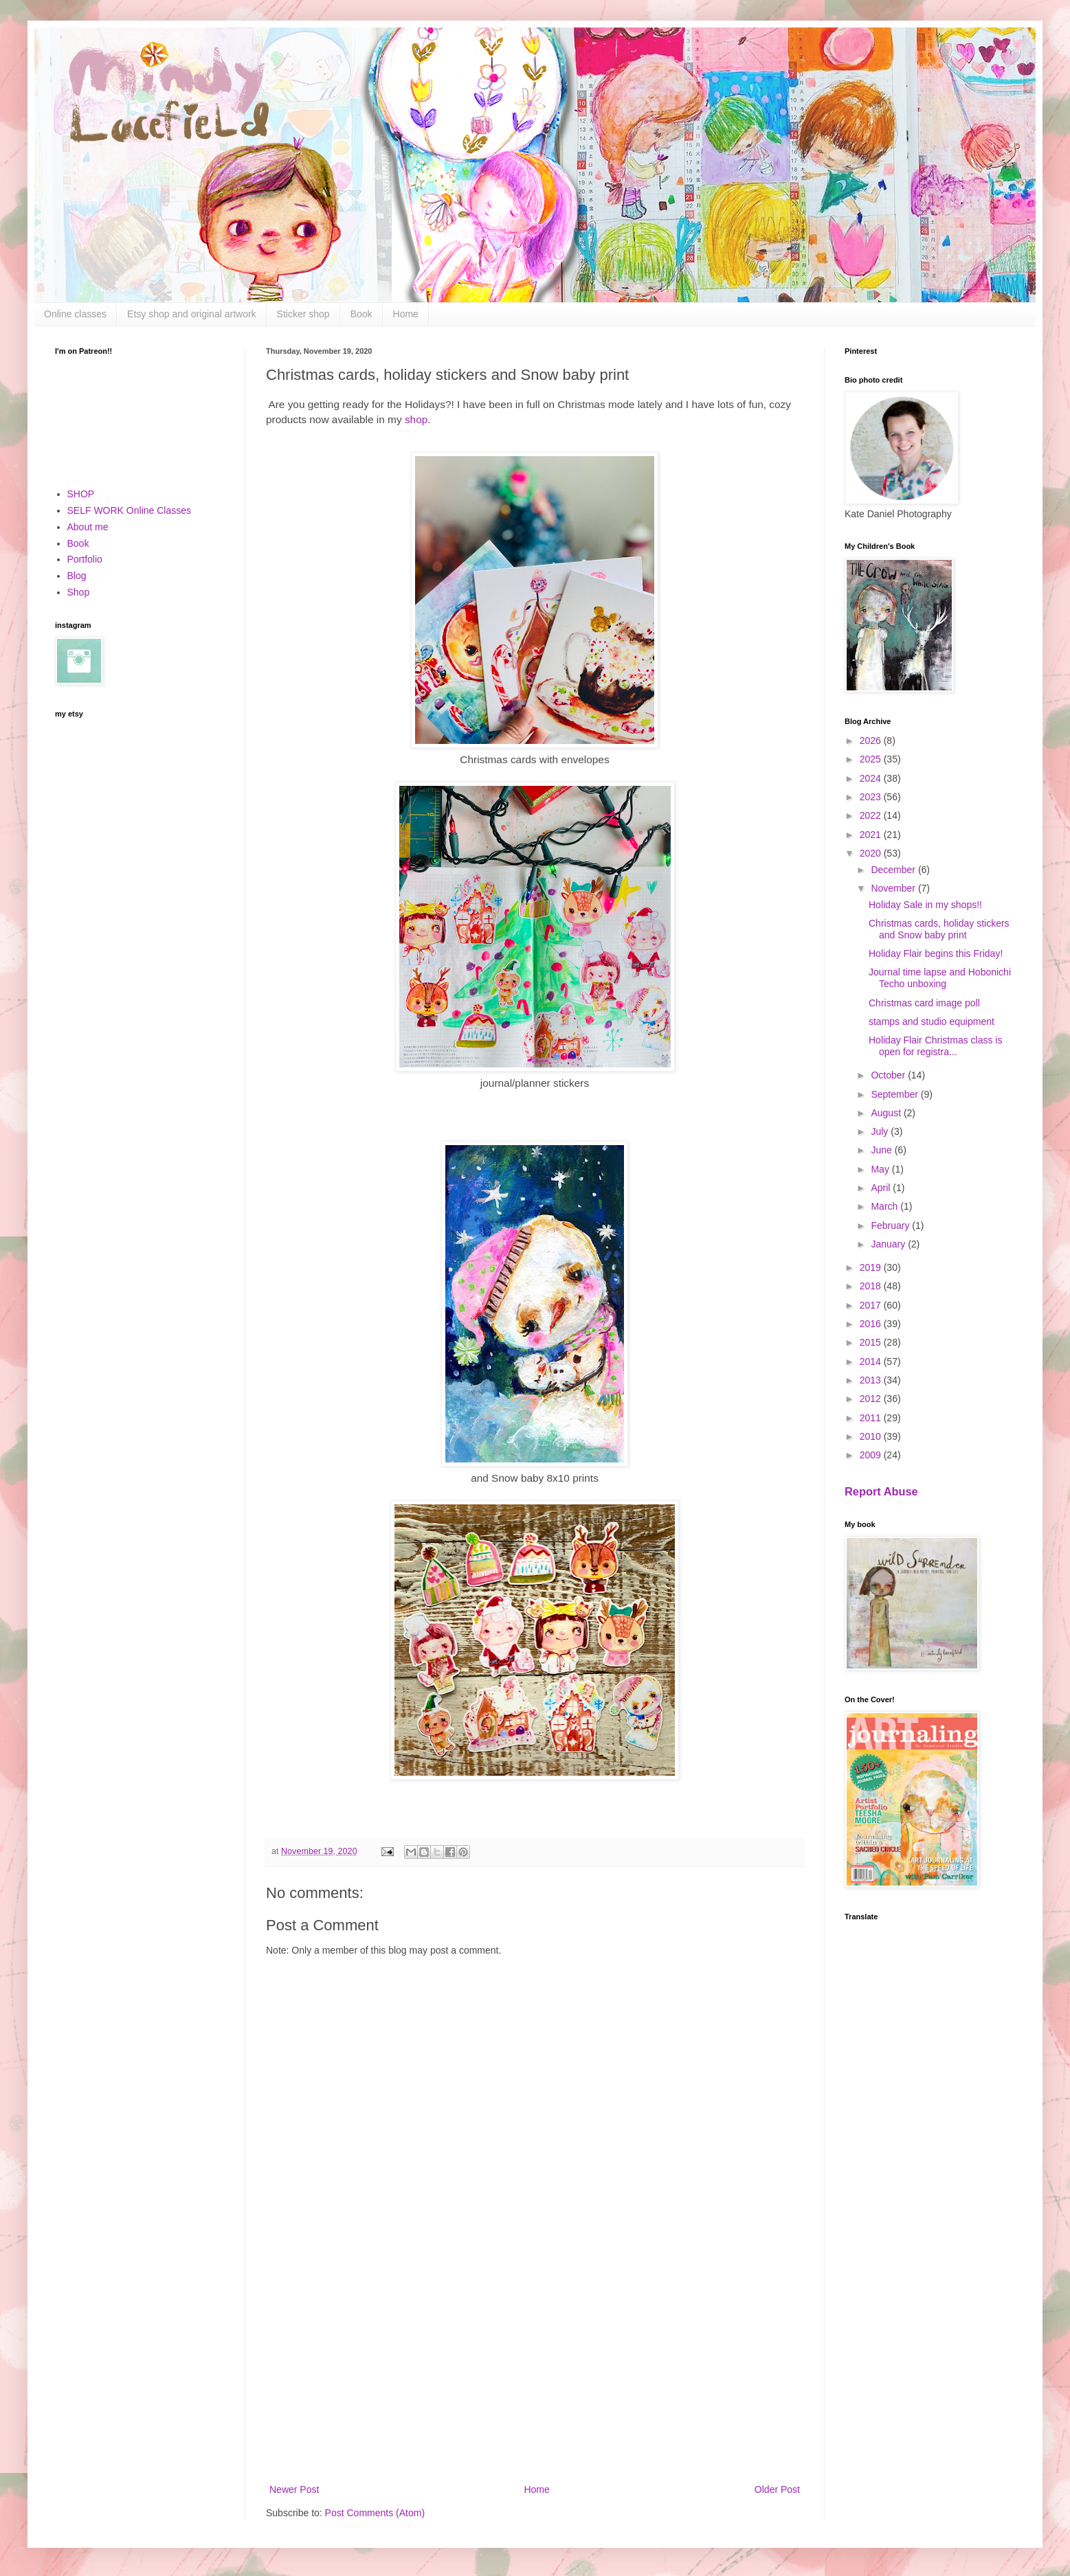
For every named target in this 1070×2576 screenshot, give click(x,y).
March (885, 1206)
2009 (872, 1454)
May (881, 1169)
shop (416, 419)
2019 (872, 1267)
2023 (872, 796)
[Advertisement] (534, 2368)
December (894, 869)
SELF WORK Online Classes (129, 510)
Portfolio (84, 559)
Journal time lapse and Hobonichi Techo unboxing (940, 978)
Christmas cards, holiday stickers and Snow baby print (939, 929)
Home (406, 313)
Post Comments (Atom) (375, 2512)
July (881, 1131)
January (889, 1244)
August (887, 1112)
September (895, 1094)
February (891, 1225)
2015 (872, 1342)
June (882, 1149)
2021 (872, 834)
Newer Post (294, 2489)
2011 (872, 1417)
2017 (872, 1305)
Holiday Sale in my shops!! (925, 904)
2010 (872, 1436)
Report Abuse (881, 1491)
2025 (872, 759)
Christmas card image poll (924, 1002)
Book (361, 313)
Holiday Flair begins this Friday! (936, 953)
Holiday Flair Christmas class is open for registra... (935, 1046)
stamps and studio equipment (931, 1021)
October (889, 1075)
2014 (872, 1361)
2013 (872, 1380)
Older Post (777, 2489)
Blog (77, 575)
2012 (872, 1398)
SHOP (81, 493)
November (894, 888)
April (882, 1187)
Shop (78, 592)
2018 (872, 1285)
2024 (872, 778)
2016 (872, 1323)
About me (88, 526)
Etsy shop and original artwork (191, 313)
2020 (872, 853)
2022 (872, 815)
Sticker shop (303, 313)
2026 (872, 740)
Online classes (75, 313)
